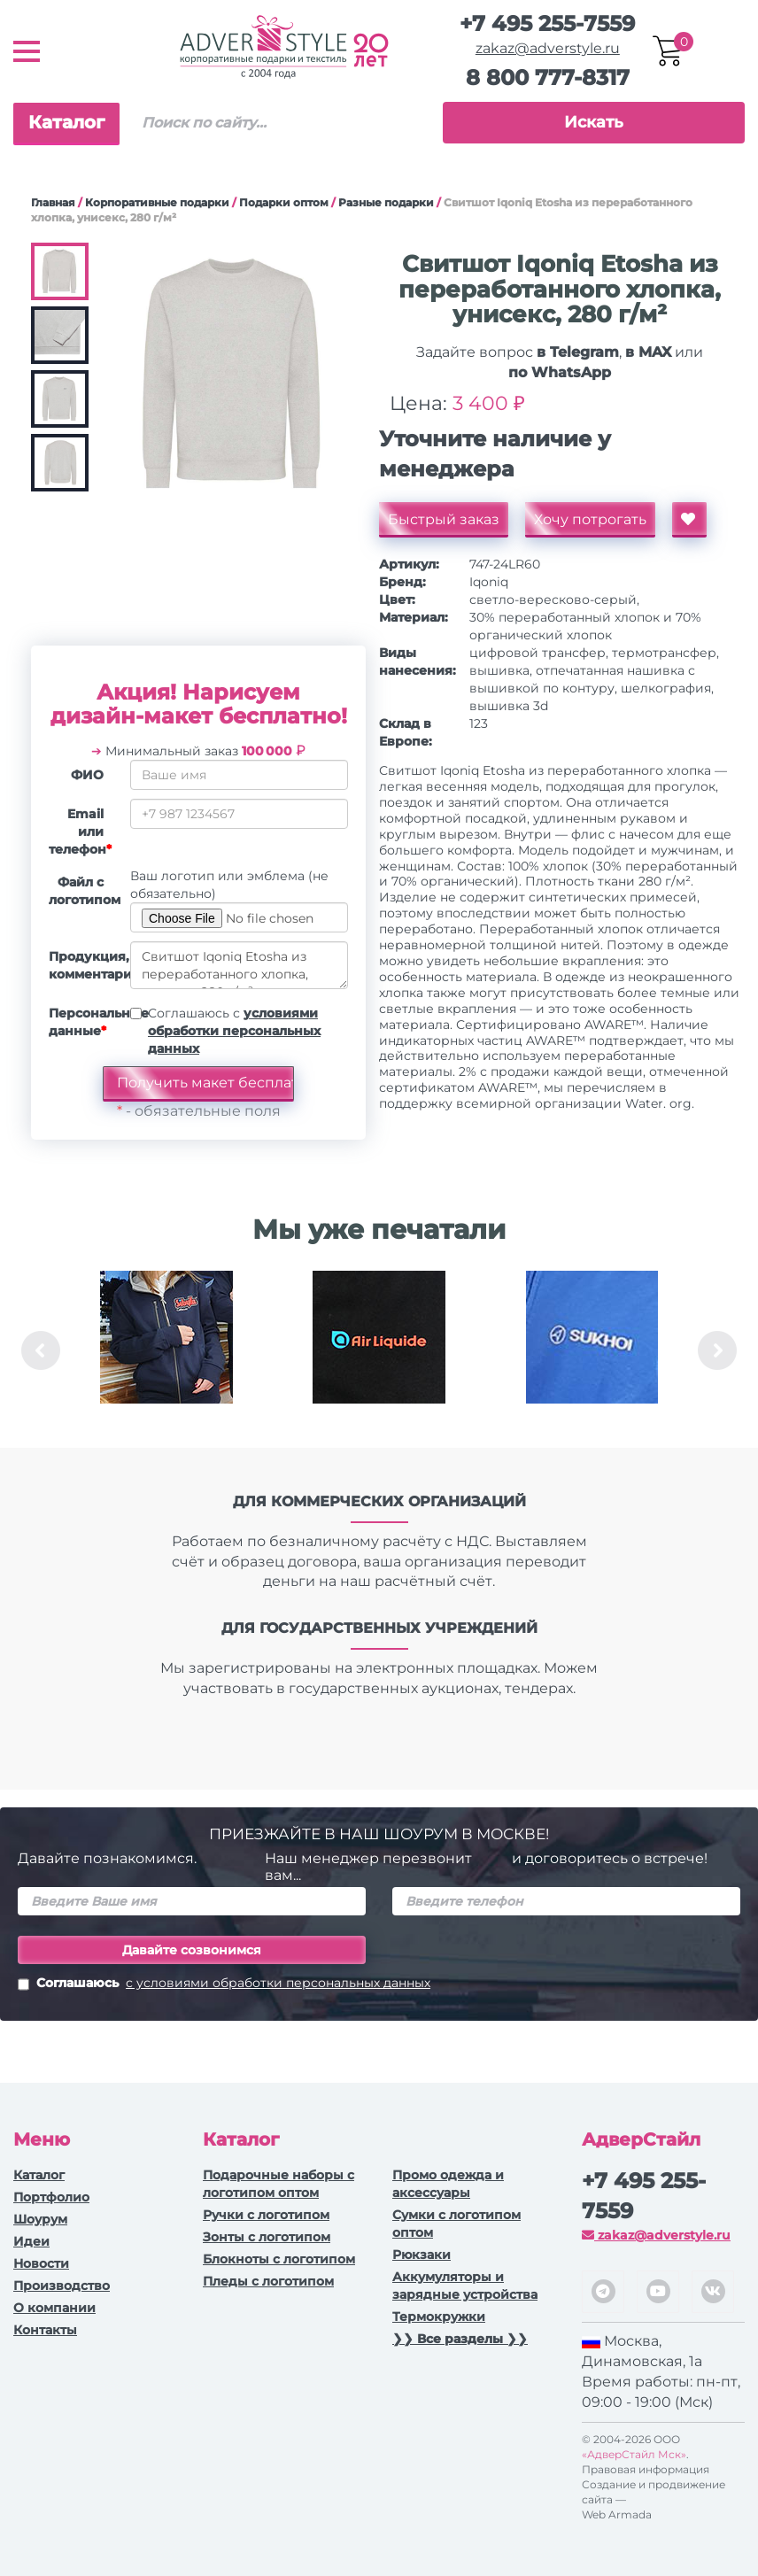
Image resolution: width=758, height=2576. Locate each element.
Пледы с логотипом (268, 2281)
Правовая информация (645, 2469)
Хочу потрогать (590, 519)
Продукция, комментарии (83, 965)
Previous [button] (40, 1350)
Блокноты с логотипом (279, 2259)
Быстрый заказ (443, 519)
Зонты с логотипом (266, 2237)
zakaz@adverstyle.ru (548, 48)
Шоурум (40, 2219)
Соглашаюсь (224, 1984)
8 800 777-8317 (548, 77)
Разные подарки (386, 202)
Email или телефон (80, 831)
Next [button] (717, 1350)
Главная (53, 202)
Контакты (45, 2330)
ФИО (87, 775)
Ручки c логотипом (266, 2215)
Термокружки (438, 2317)
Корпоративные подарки (157, 202)
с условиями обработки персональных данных (278, 1983)
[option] (166, 1350)
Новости (41, 2263)
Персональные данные (83, 1022)
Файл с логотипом (83, 891)
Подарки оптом (284, 202)
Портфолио (51, 2197)
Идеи (31, 2241)
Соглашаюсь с (234, 1030)
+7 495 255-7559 (547, 23)
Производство (61, 2286)
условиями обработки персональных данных (234, 1030)
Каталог (66, 122)
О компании (54, 2308)
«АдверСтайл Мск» (634, 2454)
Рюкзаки (421, 2255)
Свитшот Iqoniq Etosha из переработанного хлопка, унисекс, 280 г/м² (239, 965)
